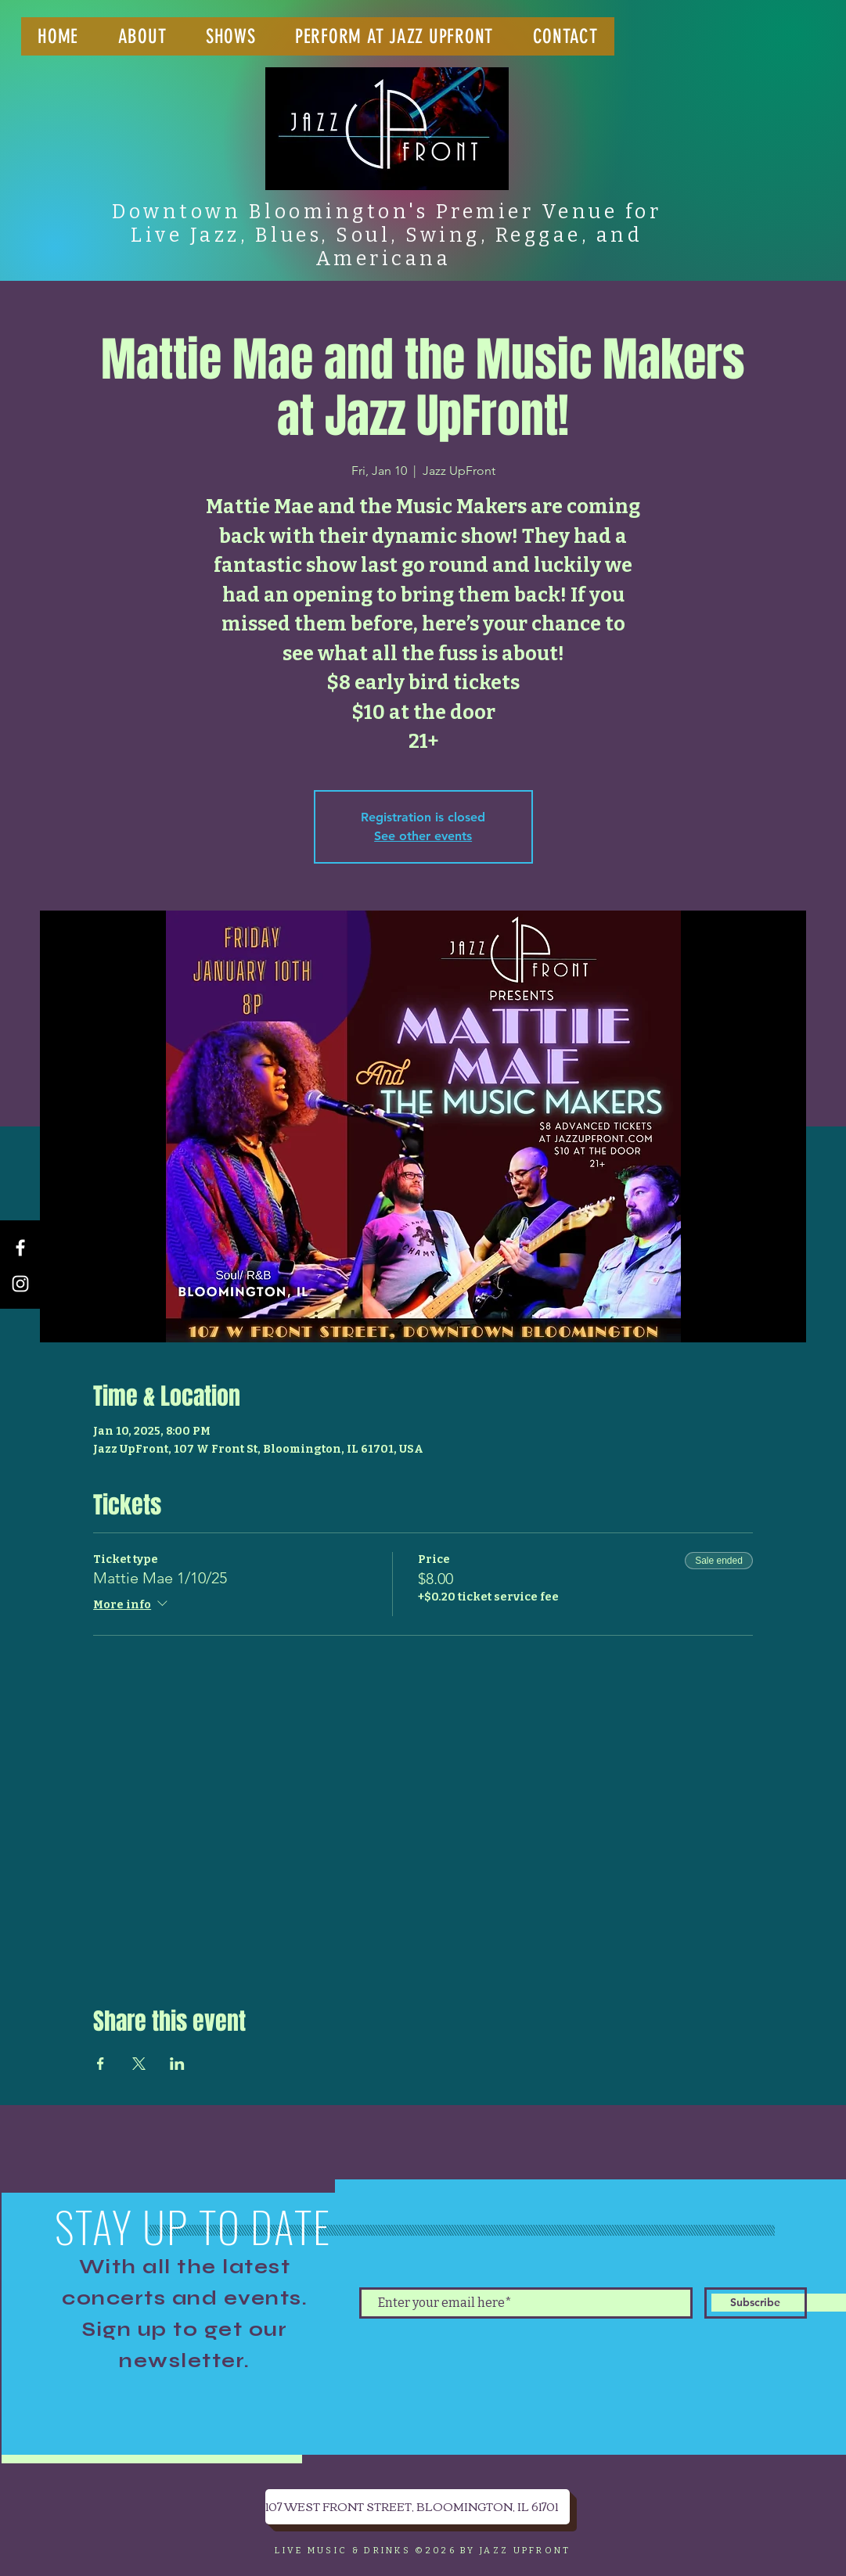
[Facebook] (20, 1248)
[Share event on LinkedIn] (177, 2063)
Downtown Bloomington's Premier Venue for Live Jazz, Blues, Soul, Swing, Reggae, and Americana (386, 235)
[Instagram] (20, 1284)
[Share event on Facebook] (100, 2063)
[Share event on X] (138, 2063)
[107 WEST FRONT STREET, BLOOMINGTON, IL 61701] (417, 2506)
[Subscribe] (755, 2303)
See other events (423, 835)
